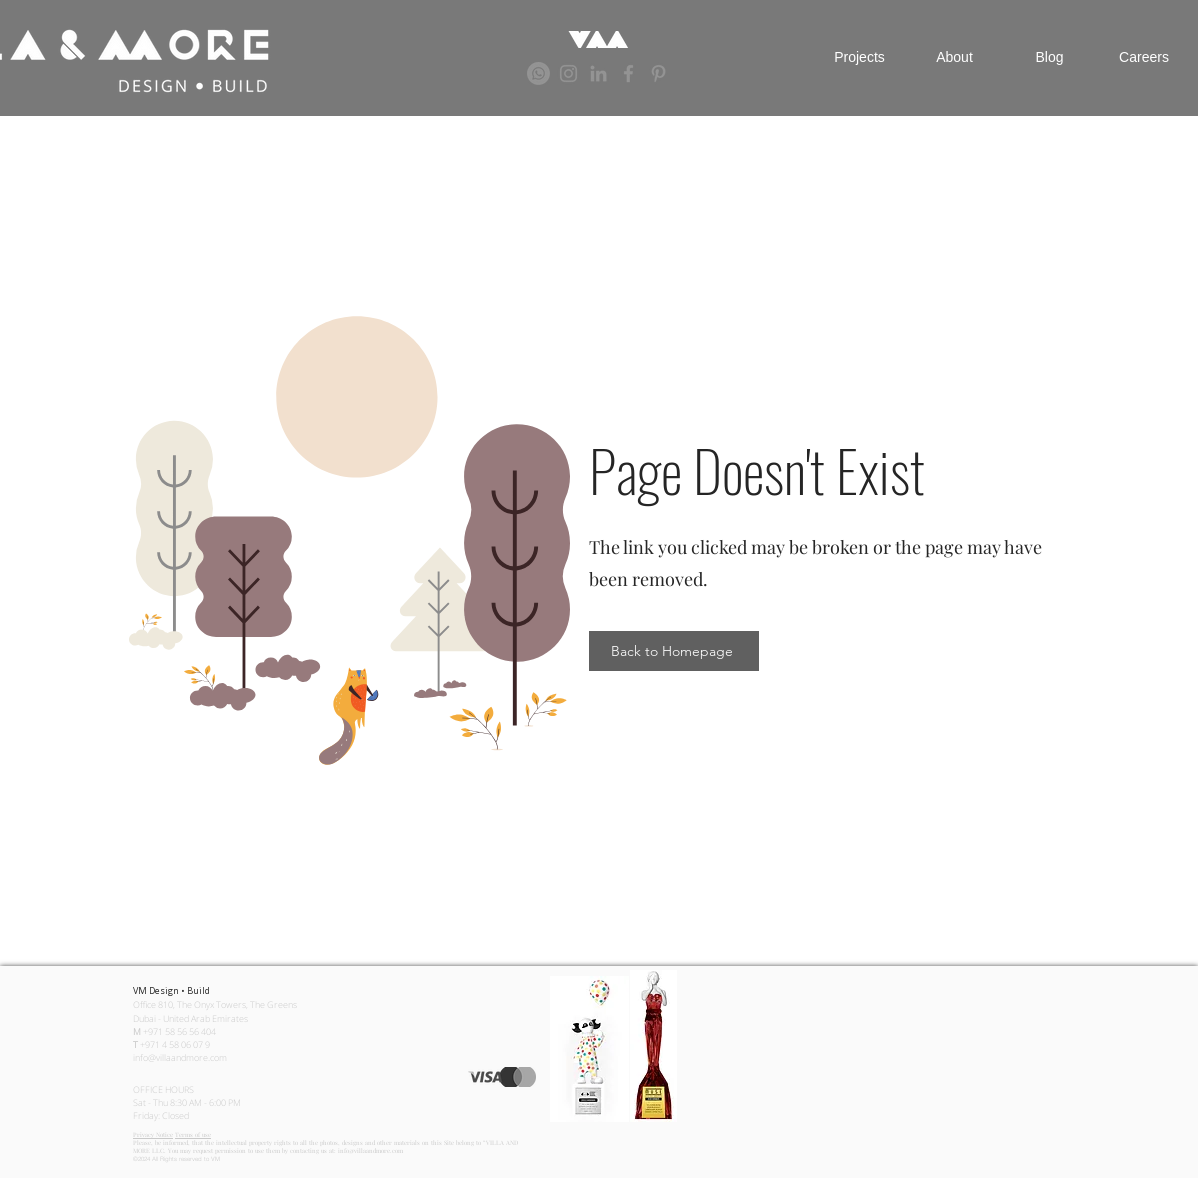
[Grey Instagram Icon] (568, 73)
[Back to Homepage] (674, 651)
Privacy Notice (153, 1135)
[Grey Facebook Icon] (628, 73)
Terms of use (193, 1135)
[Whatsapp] (538, 73)
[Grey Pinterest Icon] (658, 73)
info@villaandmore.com (180, 1057)
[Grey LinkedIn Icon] (598, 73)
